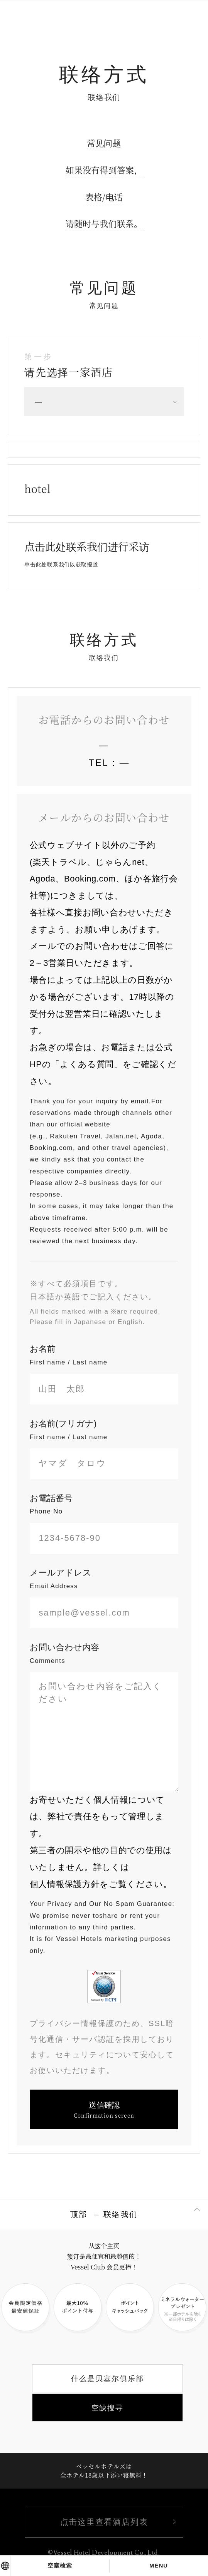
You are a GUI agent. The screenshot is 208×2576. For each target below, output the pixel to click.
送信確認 (104, 2110)
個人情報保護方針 (65, 1884)
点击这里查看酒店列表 (104, 2522)
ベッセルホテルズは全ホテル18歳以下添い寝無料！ (104, 2470)
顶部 (79, 2214)
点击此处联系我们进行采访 (86, 553)
